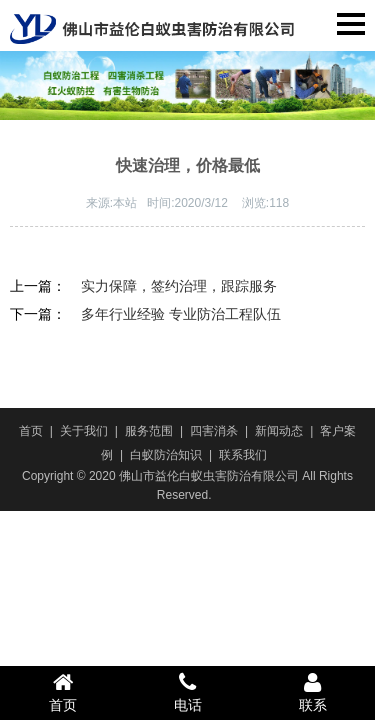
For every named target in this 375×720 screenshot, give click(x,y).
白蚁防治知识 (166, 455)
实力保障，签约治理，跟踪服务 (179, 286)
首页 (31, 431)
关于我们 (84, 431)
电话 (187, 692)
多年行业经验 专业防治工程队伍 (181, 314)
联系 (312, 692)
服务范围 (149, 431)
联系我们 (243, 455)
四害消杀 (214, 431)
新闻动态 (279, 431)
